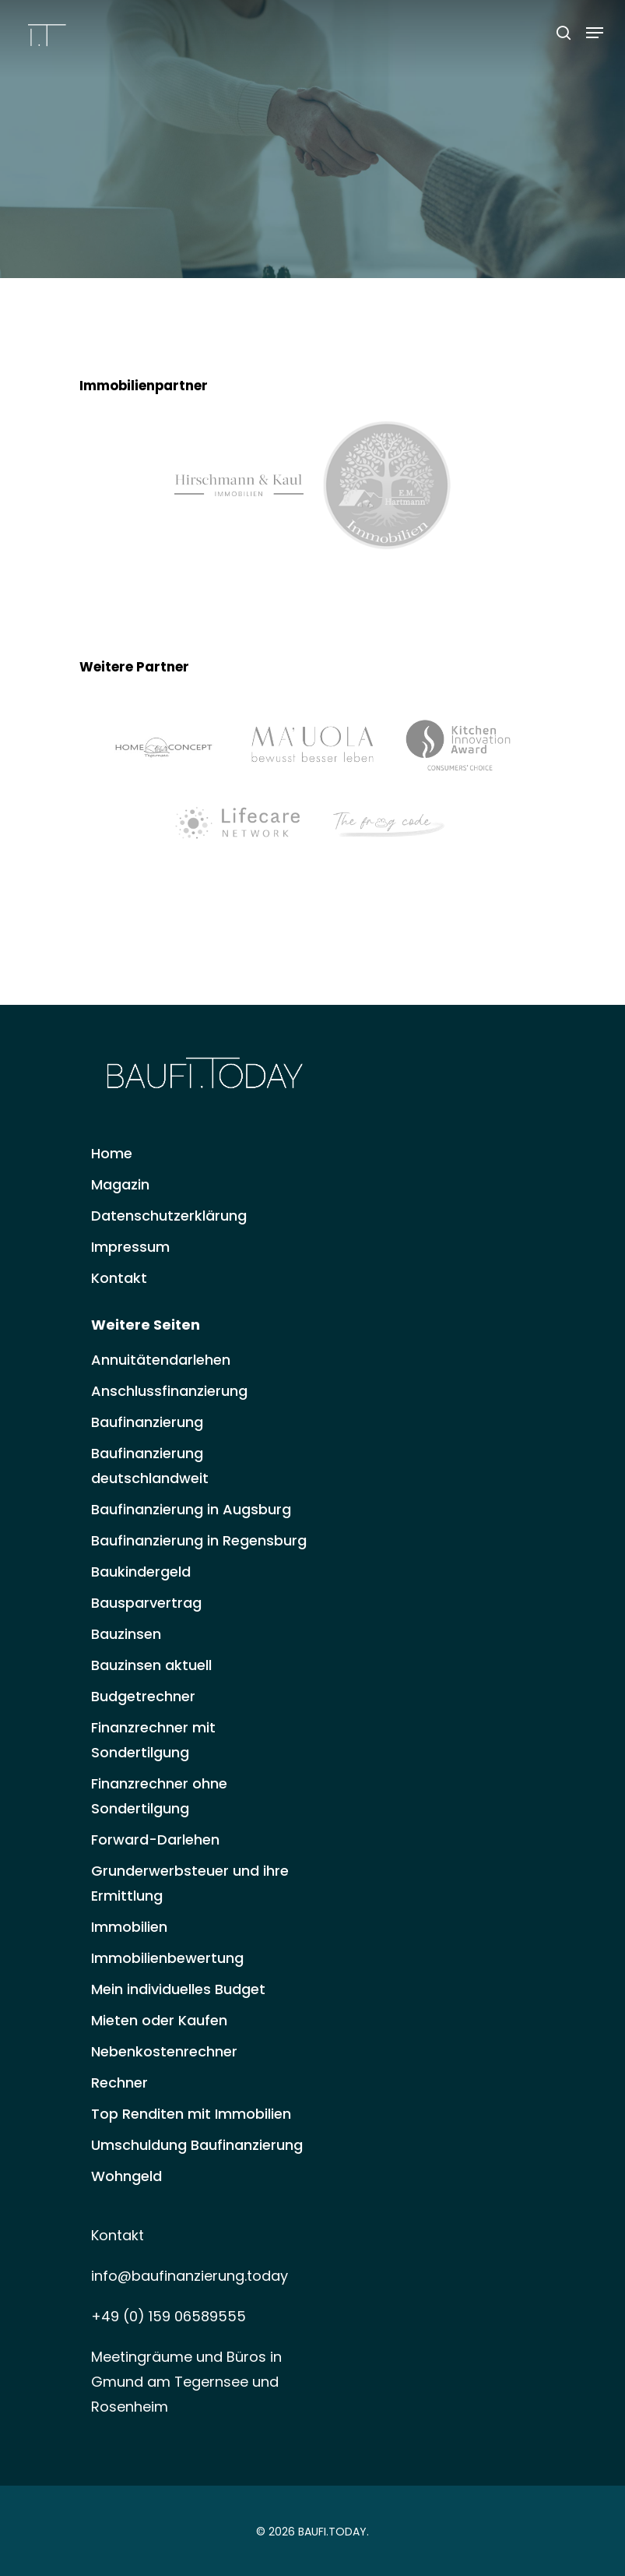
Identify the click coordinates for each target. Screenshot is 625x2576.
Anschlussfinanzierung (169, 1391)
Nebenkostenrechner (164, 2051)
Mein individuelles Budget (178, 1989)
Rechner (119, 2082)
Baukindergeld (141, 1571)
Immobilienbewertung (167, 1958)
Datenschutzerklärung (169, 1215)
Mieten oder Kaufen (159, 2020)
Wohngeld (126, 2176)
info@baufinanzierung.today (189, 2275)
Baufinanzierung (147, 1422)
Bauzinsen (126, 1634)
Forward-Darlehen (155, 1839)
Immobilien (129, 1926)
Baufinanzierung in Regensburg (199, 1540)
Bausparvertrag (146, 1602)
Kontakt (119, 1278)
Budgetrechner (143, 1696)
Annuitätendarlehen (160, 1359)
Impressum (130, 1246)
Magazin (120, 1184)
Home (111, 1153)
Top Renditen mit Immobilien (191, 2113)
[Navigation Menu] (594, 33)
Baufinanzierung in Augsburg (191, 1509)
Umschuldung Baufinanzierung (197, 2145)
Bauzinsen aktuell (151, 1665)
